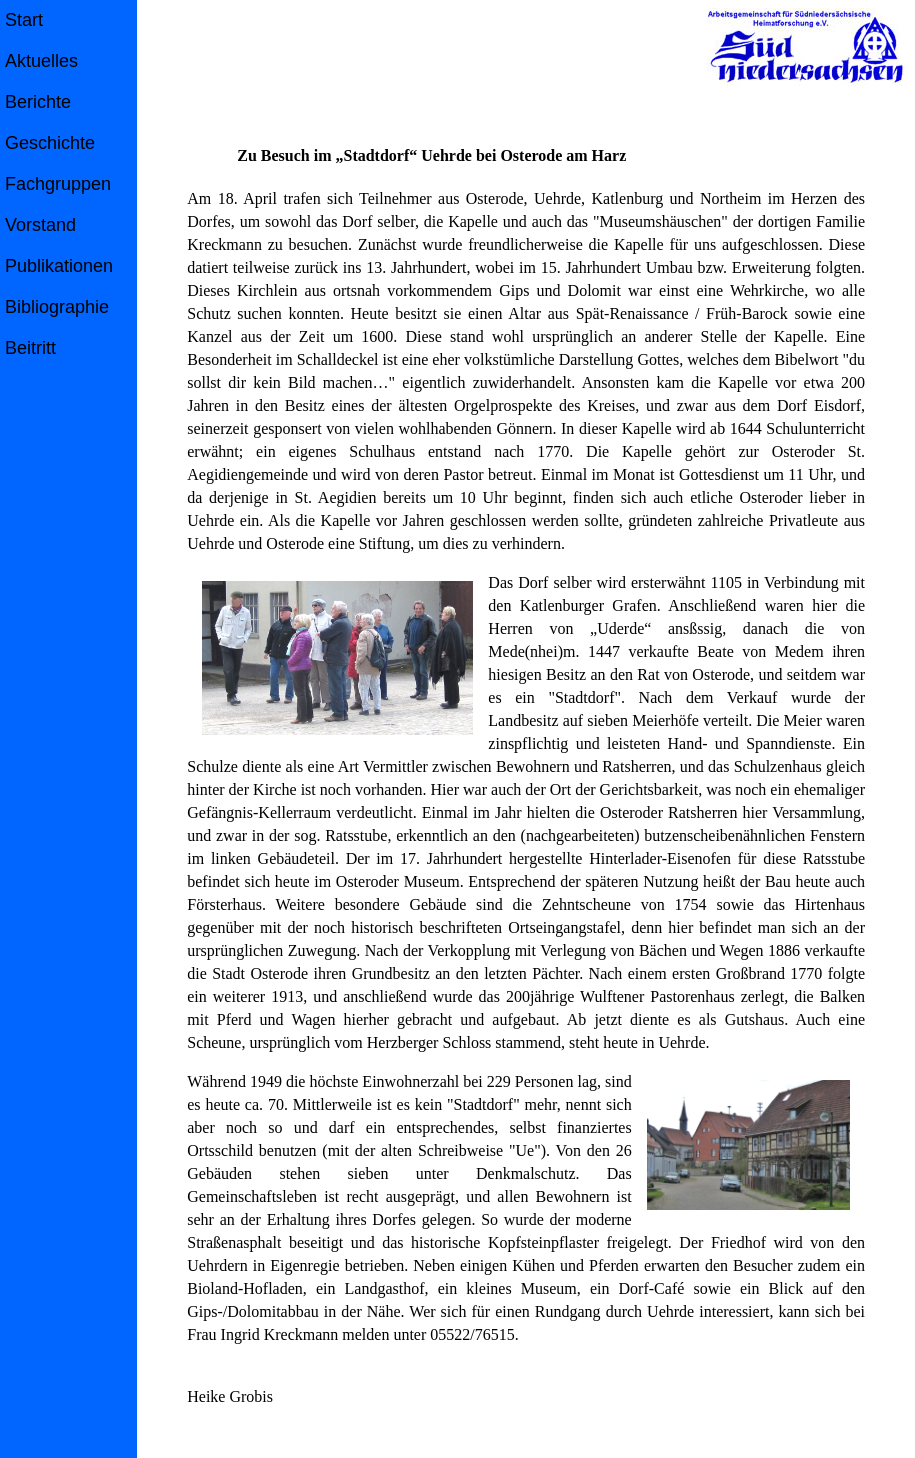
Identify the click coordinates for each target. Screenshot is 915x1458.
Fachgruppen (58, 184)
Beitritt (30, 348)
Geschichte (50, 143)
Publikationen (59, 266)
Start (24, 20)
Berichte (38, 102)
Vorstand (40, 225)
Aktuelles (41, 61)
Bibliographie (57, 307)
